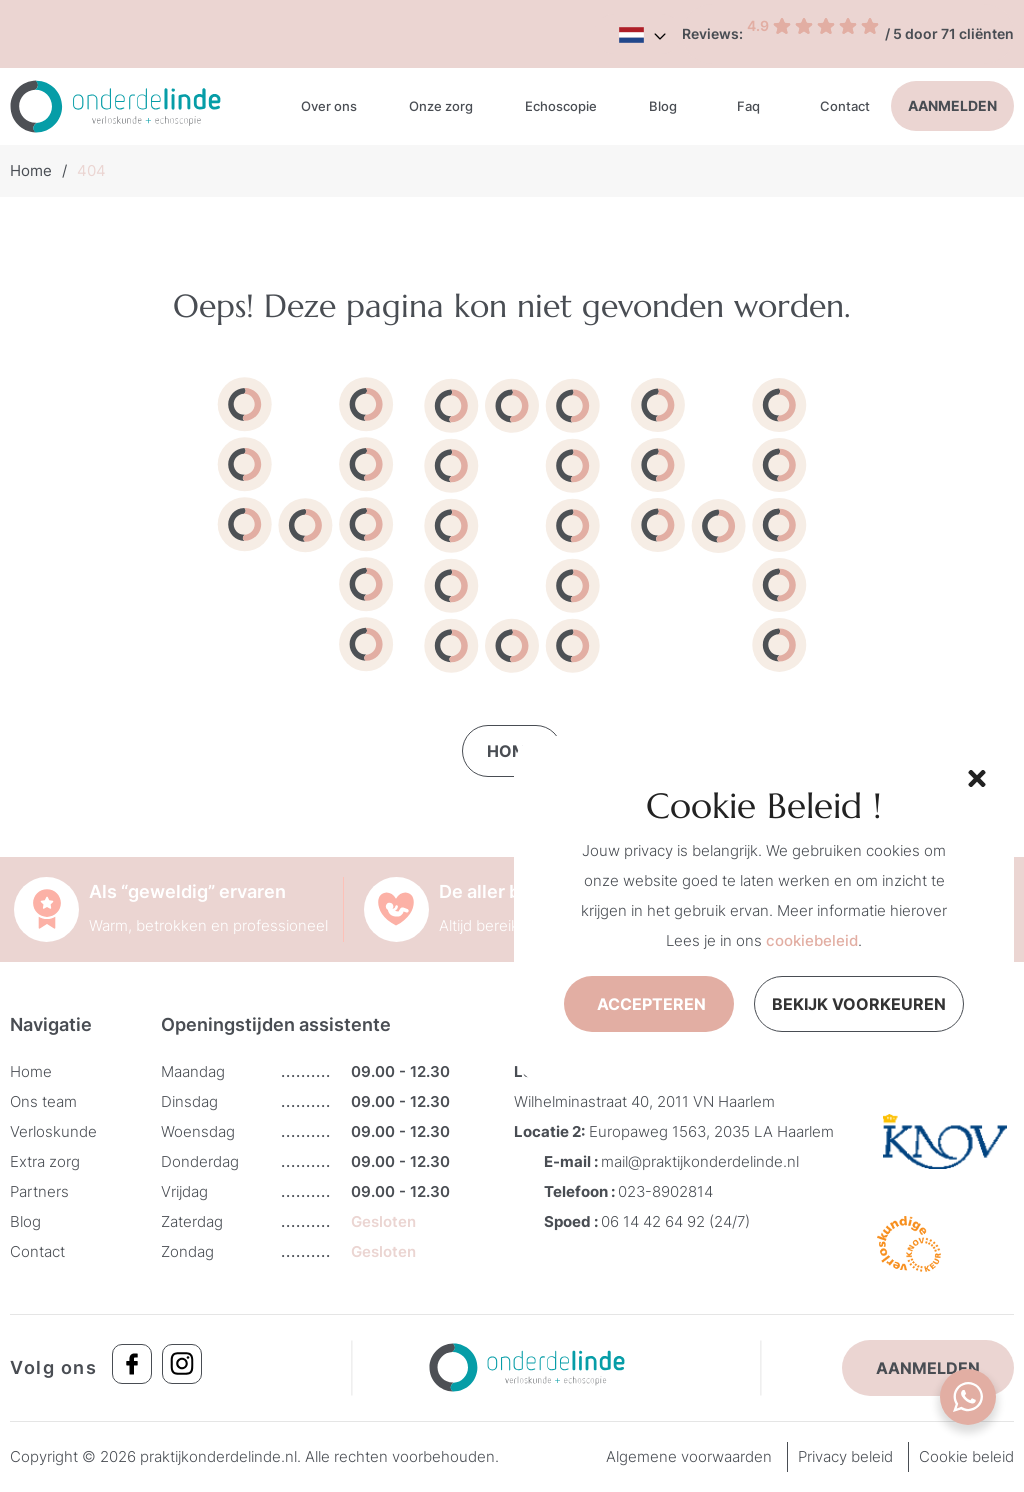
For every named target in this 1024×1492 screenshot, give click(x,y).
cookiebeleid (812, 940)
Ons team (43, 1101)
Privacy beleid (845, 1456)
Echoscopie (561, 106)
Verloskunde (53, 1131)
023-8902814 (665, 1191)
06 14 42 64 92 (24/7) (675, 1221)
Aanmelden (952, 105)
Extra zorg (45, 1161)
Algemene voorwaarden (689, 1456)
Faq (748, 106)
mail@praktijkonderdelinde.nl (700, 1161)
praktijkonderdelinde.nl (218, 1456)
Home (31, 170)
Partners (39, 1191)
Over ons (329, 106)
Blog (663, 106)
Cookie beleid (966, 1456)
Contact (845, 106)
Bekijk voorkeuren (859, 1004)
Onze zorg (441, 106)
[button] (974, 776)
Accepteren (651, 1004)
